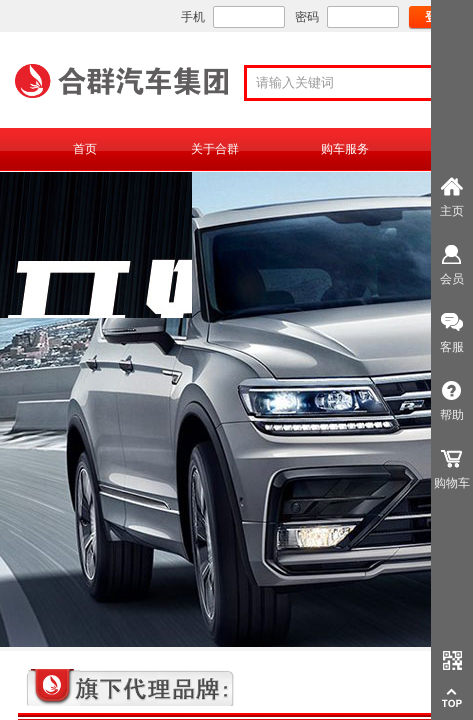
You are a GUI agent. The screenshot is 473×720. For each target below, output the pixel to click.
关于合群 (215, 149)
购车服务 (345, 149)
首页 (85, 149)
